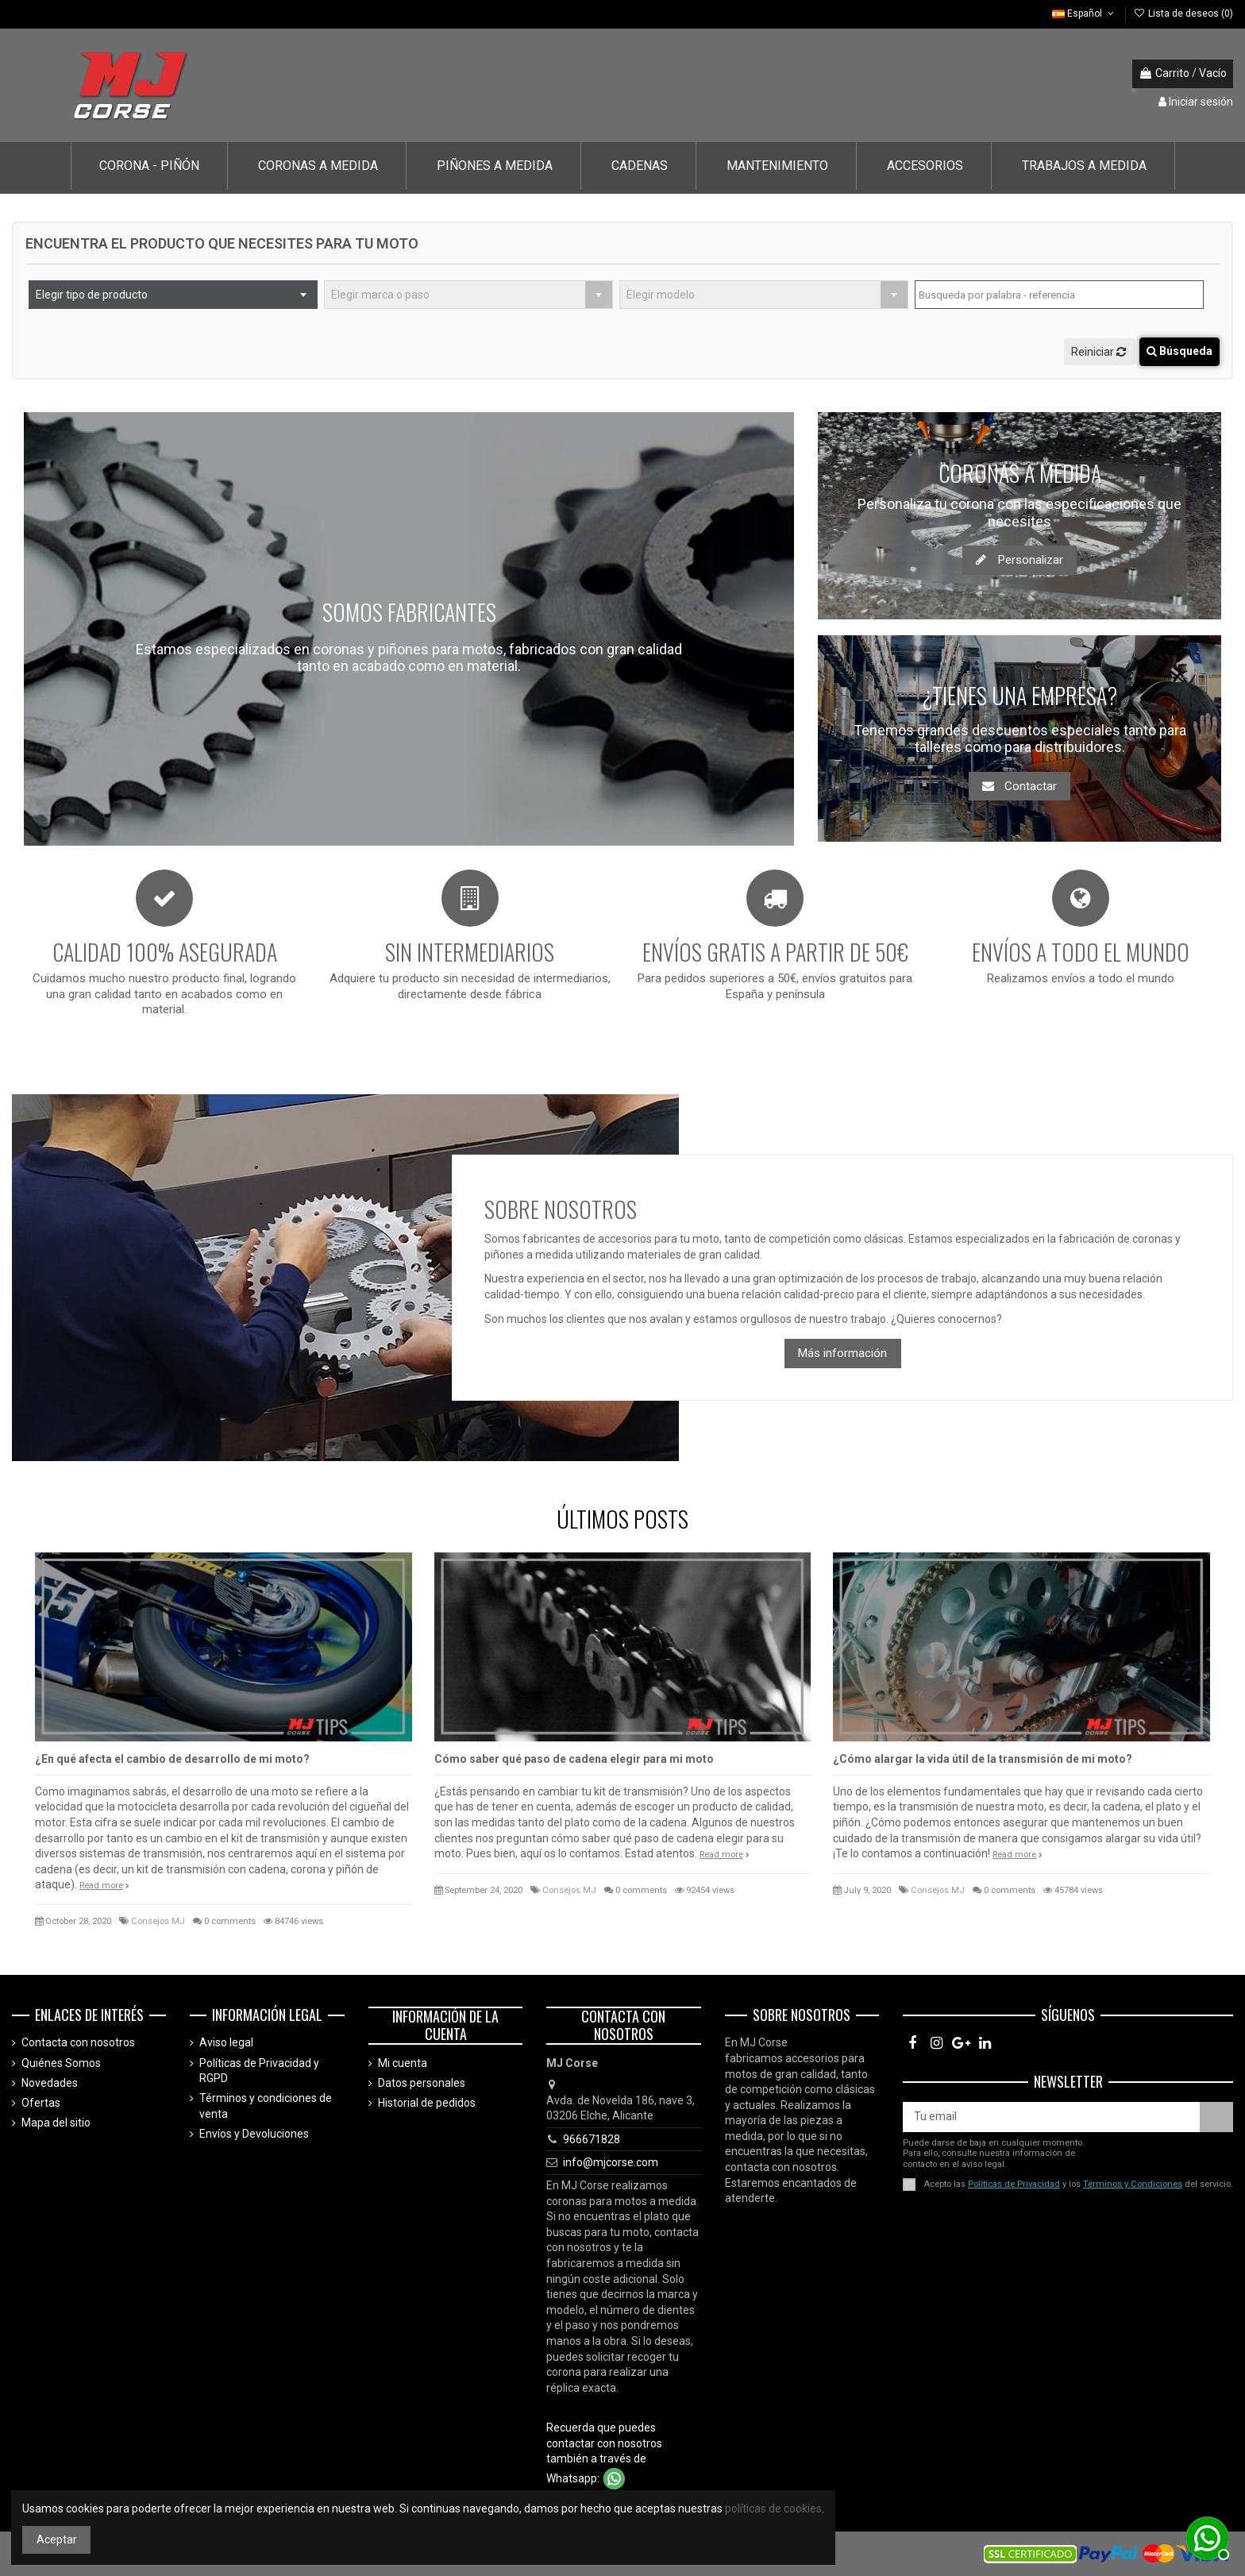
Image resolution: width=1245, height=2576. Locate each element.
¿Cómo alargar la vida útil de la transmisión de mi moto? (982, 1759)
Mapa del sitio (56, 2122)
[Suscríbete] (1216, 2117)
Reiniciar (1099, 351)
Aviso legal (226, 2042)
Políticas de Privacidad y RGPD (259, 2071)
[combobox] (173, 294)
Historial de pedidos (427, 2102)
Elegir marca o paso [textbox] (380, 294)
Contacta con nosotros (78, 2042)
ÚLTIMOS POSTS (622, 1518)
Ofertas (40, 2102)
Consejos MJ (158, 1921)
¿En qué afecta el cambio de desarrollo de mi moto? (172, 1759)
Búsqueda (1179, 351)
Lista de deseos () (1183, 13)
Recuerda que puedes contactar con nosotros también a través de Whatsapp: (604, 2452)
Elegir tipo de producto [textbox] (92, 294)
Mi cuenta (402, 2063)
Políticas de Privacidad (1014, 2184)
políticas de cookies (773, 2508)
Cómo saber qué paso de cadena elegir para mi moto (574, 1759)
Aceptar (57, 2539)
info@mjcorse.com (610, 2162)
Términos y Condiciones (1132, 2184)
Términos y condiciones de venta (265, 2106)
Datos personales (421, 2083)
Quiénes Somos (61, 2063)
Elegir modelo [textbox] (660, 294)
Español (1084, 13)
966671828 (591, 2139)
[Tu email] (1051, 2117)
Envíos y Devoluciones (254, 2133)
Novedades (49, 2083)
